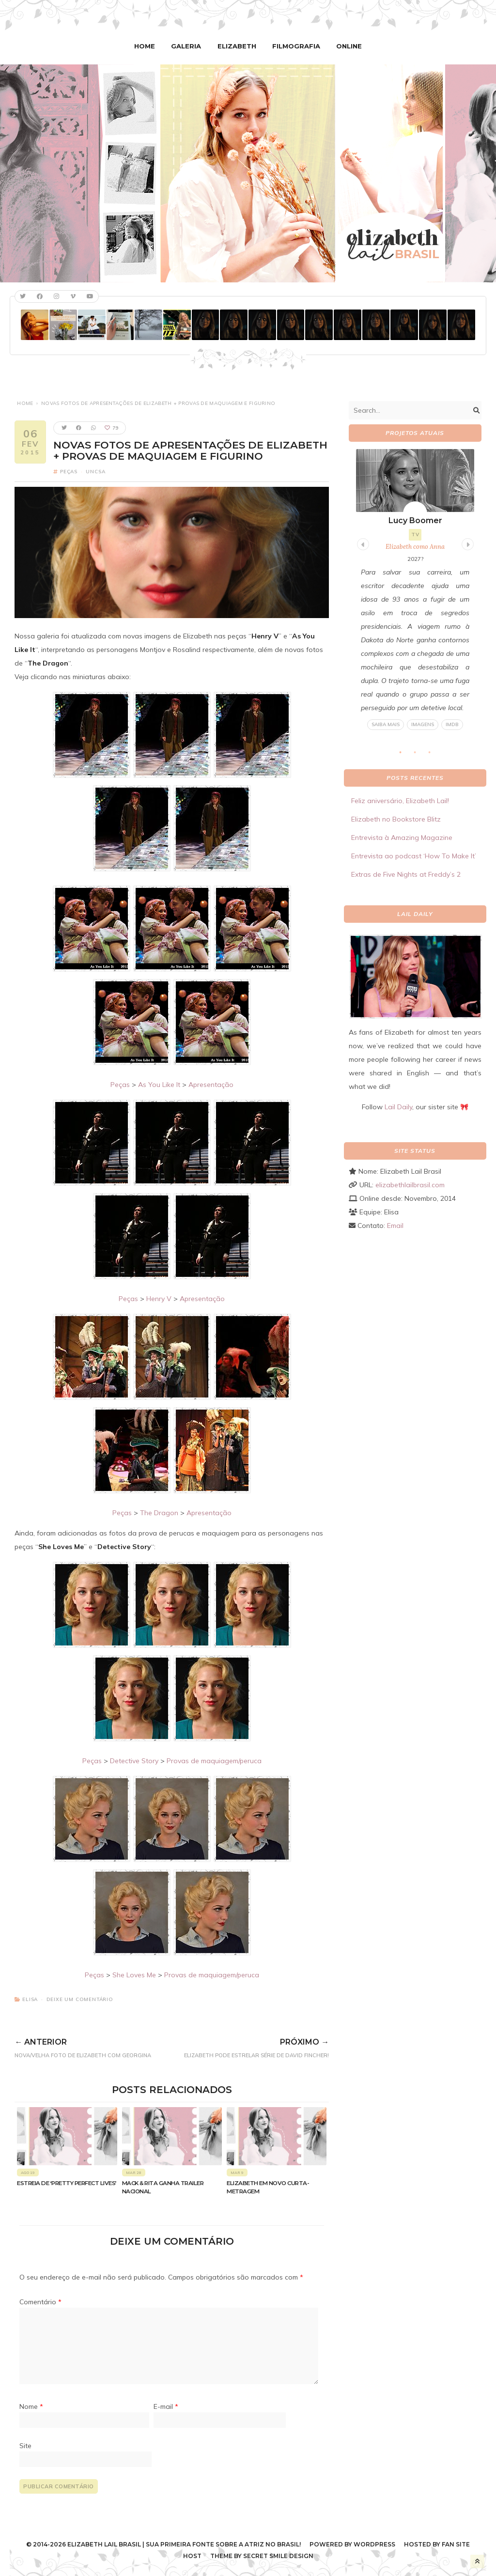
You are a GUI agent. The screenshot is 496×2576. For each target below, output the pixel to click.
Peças (69, 471)
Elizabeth (237, 46)
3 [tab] (434, 755)
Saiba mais (386, 724)
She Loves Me (134, 1974)
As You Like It (159, 1084)
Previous (362, 542)
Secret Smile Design (278, 2555)
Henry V (158, 1298)
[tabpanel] (415, 590)
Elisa (30, 1999)
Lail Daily (398, 1106)
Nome (31, 2406)
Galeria (188, 46)
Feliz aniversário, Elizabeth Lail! (400, 800)
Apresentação (210, 1084)
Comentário (40, 2301)
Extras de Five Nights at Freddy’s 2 (406, 874)
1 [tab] (405, 755)
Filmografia (295, 46)
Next (466, 542)
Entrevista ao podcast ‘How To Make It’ (413, 856)
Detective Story (134, 1760)
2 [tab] (420, 755)
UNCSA (95, 471)
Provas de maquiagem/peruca (214, 1760)
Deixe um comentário (79, 1999)
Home (148, 46)
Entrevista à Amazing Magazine (401, 837)
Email (395, 1225)
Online (345, 46)
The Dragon (159, 1512)
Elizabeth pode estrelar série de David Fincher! (248, 2046)
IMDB (452, 724)
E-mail (166, 2406)
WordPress (374, 2543)
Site (25, 2445)
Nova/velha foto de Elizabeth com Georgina (91, 2046)
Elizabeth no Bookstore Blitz (396, 819)
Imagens (422, 724)
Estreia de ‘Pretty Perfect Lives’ (67, 2182)
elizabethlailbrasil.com (410, 1184)
